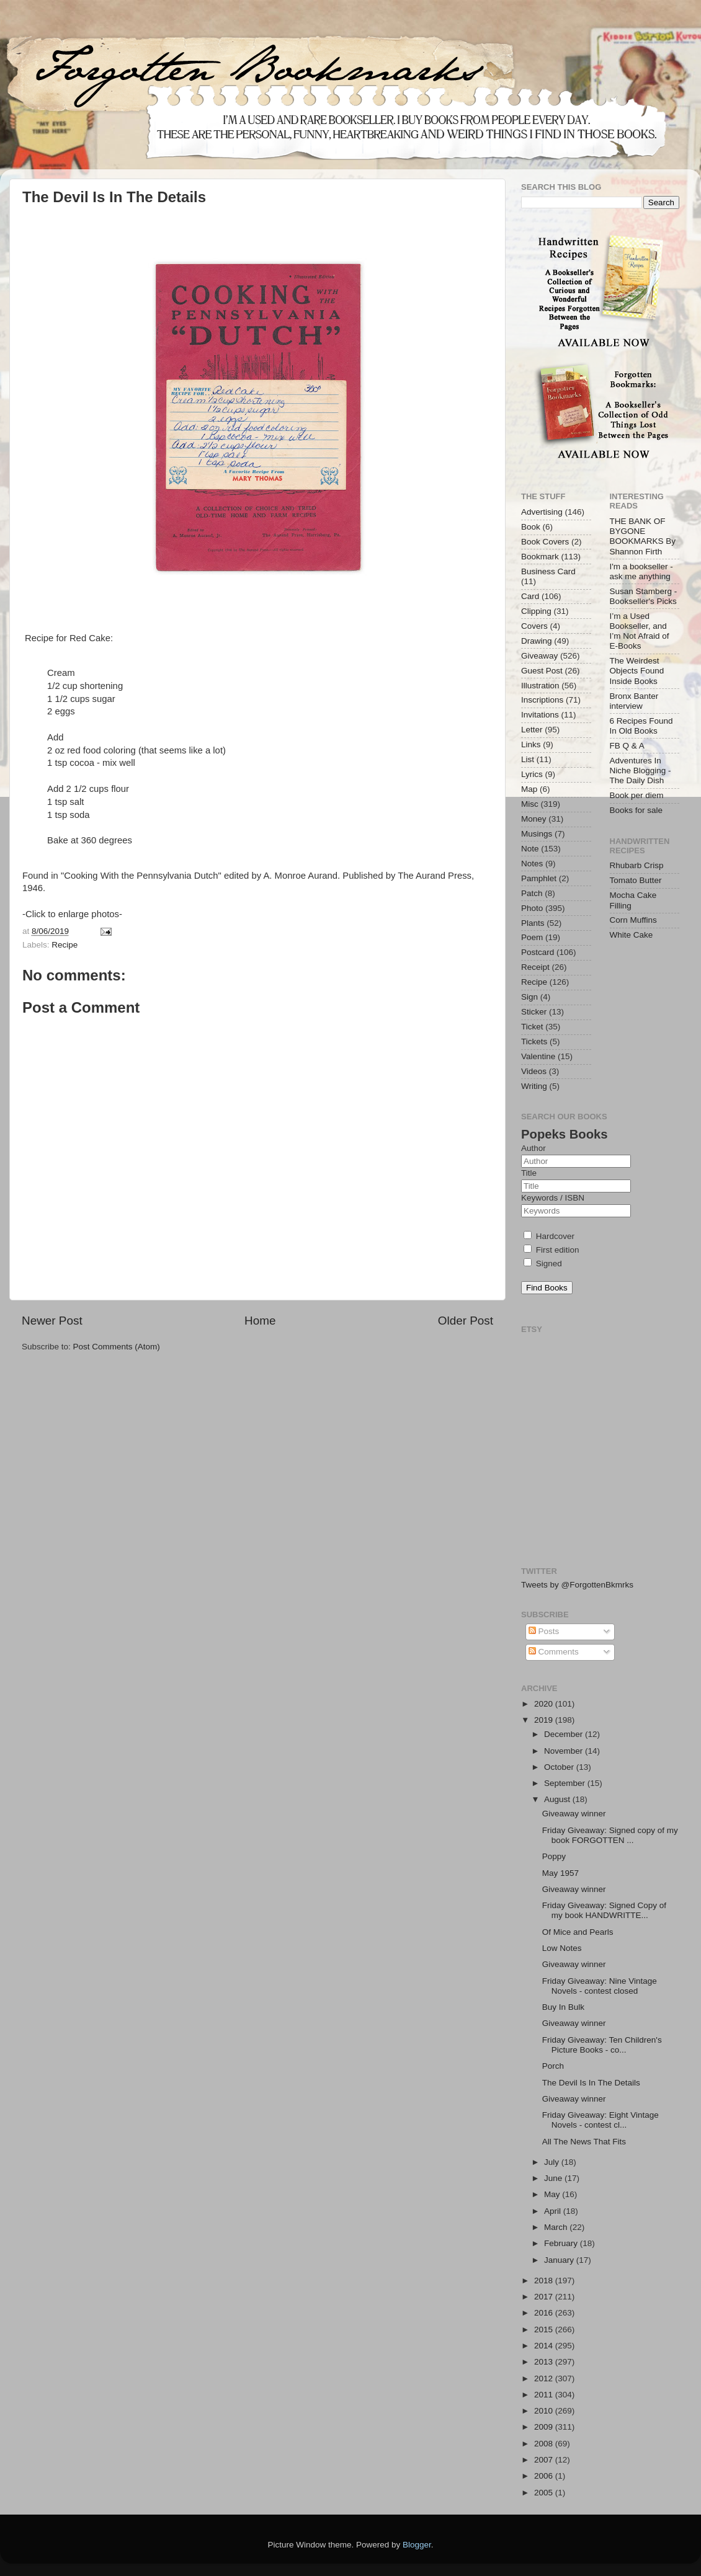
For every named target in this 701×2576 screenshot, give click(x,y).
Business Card (548, 571)
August (558, 1799)
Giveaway (539, 655)
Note (530, 848)
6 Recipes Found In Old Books (641, 725)
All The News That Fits (584, 2141)
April (553, 2211)
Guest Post (542, 670)
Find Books (547, 1287)
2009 (544, 2427)
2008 (544, 2443)
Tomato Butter (636, 880)
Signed (543, 1263)
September (565, 1783)
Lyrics (532, 774)
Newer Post (52, 1320)
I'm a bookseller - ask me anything (641, 571)
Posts (544, 1631)
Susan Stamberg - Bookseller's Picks (643, 596)
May (553, 2194)
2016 (544, 2312)
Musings (536, 833)
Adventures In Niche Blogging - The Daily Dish (640, 770)
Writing (534, 1086)
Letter (532, 729)
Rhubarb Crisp (637, 865)
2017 (544, 2296)
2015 (544, 2329)
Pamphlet (538, 878)
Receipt (535, 967)
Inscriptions (542, 699)
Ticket (532, 1026)
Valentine (538, 1056)
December (564, 1734)
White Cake (631, 934)
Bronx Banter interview (634, 701)
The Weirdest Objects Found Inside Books (637, 670)
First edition (551, 1250)
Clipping (536, 611)
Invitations (540, 714)
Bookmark (540, 556)
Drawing (536, 641)
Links (531, 744)
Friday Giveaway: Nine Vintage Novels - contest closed (599, 1986)
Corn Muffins (633, 920)
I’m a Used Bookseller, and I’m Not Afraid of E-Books (639, 631)
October (560, 1767)
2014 (544, 2345)
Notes (532, 863)
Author (533, 1148)
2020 (544, 1703)
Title (529, 1173)
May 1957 (560, 1873)
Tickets (534, 1041)
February (562, 2243)
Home (259, 1320)
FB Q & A (627, 745)
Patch (532, 893)
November (564, 1751)
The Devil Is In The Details (591, 2082)
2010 (544, 2410)
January (560, 2260)
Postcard (537, 952)
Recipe (64, 944)
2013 (544, 2361)
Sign (529, 997)
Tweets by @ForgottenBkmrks (577, 1584)
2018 (544, 2280)
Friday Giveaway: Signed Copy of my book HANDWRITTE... (604, 1910)
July (552, 2162)
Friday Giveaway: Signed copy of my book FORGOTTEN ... (610, 1835)
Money (534, 819)
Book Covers (545, 541)
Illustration (540, 685)
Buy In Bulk (563, 2007)
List (527, 759)
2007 (544, 2459)
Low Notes (562, 1948)
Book (530, 526)
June (554, 2178)
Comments (554, 1651)
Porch (553, 2066)
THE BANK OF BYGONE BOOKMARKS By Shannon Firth (643, 536)
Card (530, 596)
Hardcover (549, 1236)
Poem (532, 937)
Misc (529, 804)
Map (529, 789)
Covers (534, 626)
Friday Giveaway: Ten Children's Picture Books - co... (602, 2044)
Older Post (465, 1320)
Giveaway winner (574, 1813)
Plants (533, 923)
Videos (534, 1071)
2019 (544, 1720)
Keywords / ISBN (552, 1197)
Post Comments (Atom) (116, 1346)
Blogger (417, 2544)
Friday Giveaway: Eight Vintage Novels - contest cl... (600, 2120)
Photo (532, 908)
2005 (544, 2492)
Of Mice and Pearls (578, 1932)
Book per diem (637, 795)
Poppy (554, 1856)
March (556, 2227)
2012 (544, 2378)
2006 (544, 2476)
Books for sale (636, 810)
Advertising (542, 512)
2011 (544, 2394)
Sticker (534, 1011)
